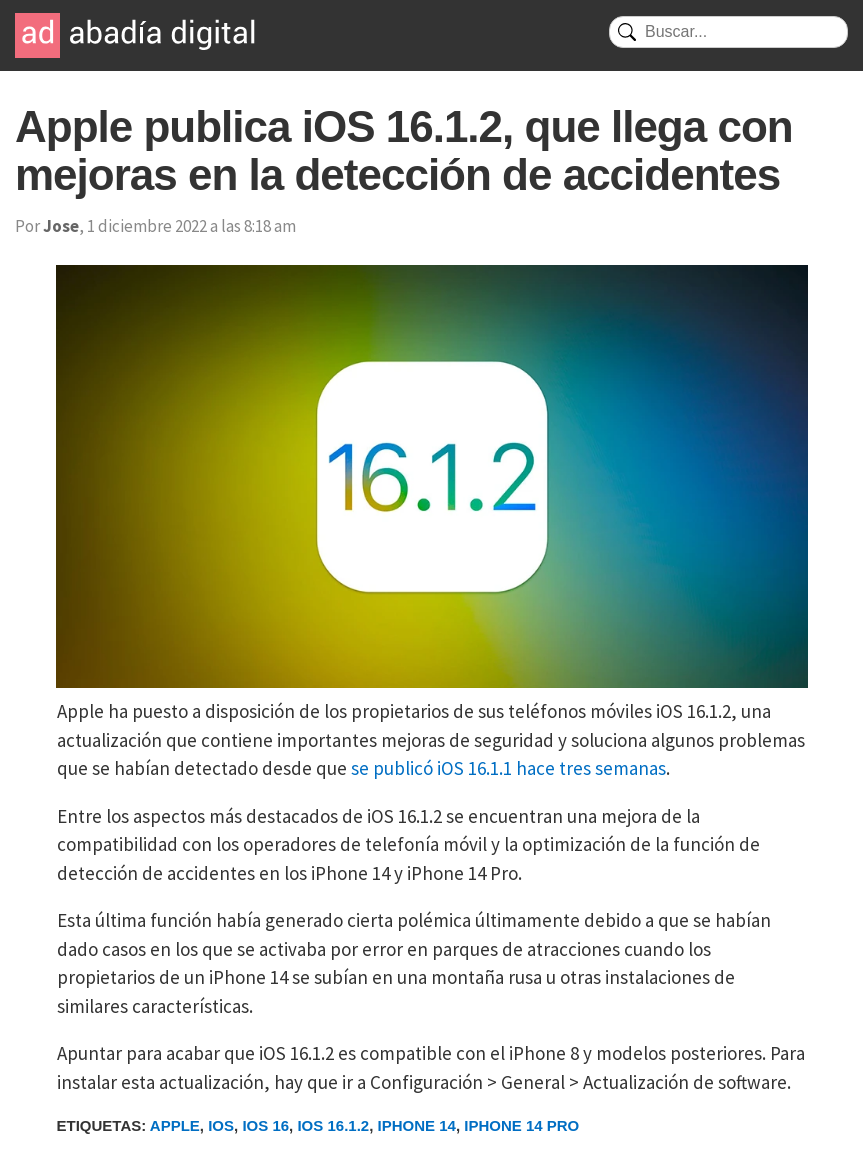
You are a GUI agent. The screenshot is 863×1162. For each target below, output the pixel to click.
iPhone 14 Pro (521, 1125)
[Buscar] (728, 32)
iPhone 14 (417, 1125)
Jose (61, 226)
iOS (221, 1125)
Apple (175, 1125)
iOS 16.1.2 (333, 1125)
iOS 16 (265, 1125)
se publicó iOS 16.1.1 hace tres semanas (508, 768)
